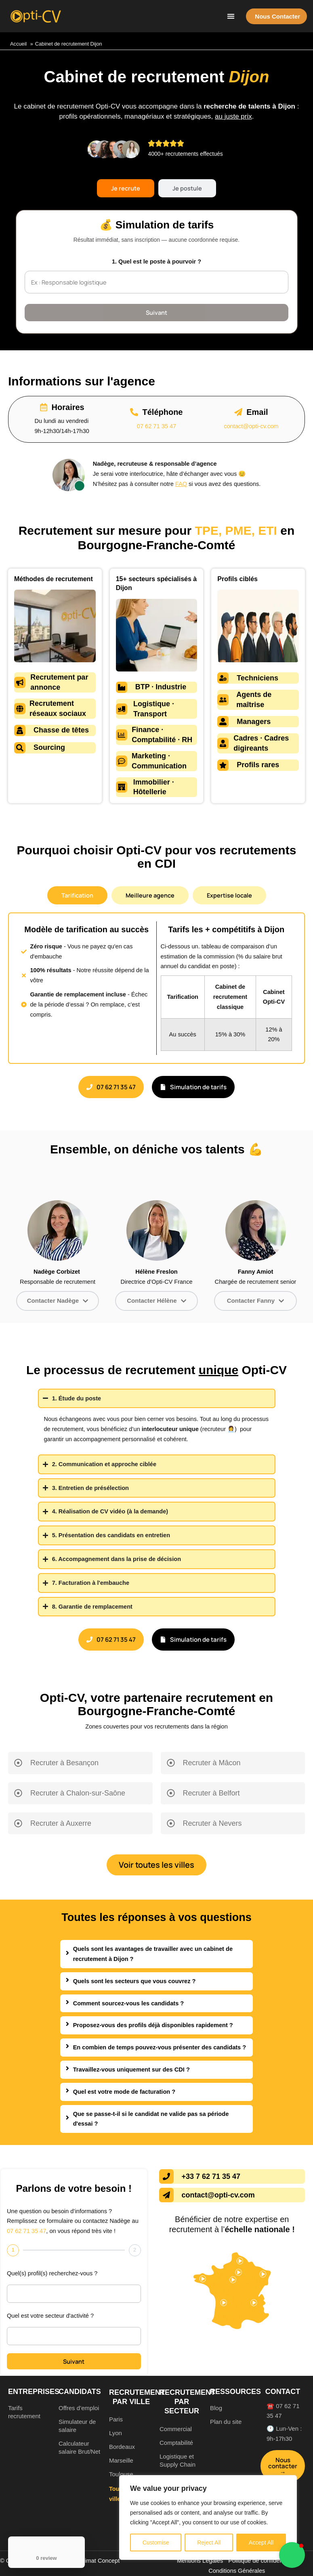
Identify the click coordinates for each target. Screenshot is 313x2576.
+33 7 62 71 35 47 (211, 2176)
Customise (156, 2542)
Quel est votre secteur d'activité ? (50, 2315)
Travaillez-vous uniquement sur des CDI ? (131, 2069)
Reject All (209, 2542)
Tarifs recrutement (24, 2411)
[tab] (125, 188)
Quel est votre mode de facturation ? (124, 2091)
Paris (116, 2419)
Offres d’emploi (79, 2407)
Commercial (176, 2428)
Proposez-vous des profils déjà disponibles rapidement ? (153, 2025)
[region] (208, 2517)
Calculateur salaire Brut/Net (79, 2447)
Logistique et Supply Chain (177, 2460)
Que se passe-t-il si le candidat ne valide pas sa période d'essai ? (151, 2119)
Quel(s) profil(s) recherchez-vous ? (52, 2273)
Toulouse (121, 2474)
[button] (231, 16)
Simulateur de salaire (77, 2425)
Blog (216, 2407)
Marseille (121, 2460)
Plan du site (226, 2421)
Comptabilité (176, 2442)
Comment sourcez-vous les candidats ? (128, 2003)
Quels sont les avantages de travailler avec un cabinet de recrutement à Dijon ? (153, 1954)
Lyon (115, 2433)
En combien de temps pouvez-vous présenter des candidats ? (159, 2047)
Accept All (261, 2542)
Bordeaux (122, 2446)
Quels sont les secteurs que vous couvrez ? (134, 1981)
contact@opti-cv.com (251, 426)
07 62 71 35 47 (156, 426)
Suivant (156, 312)
